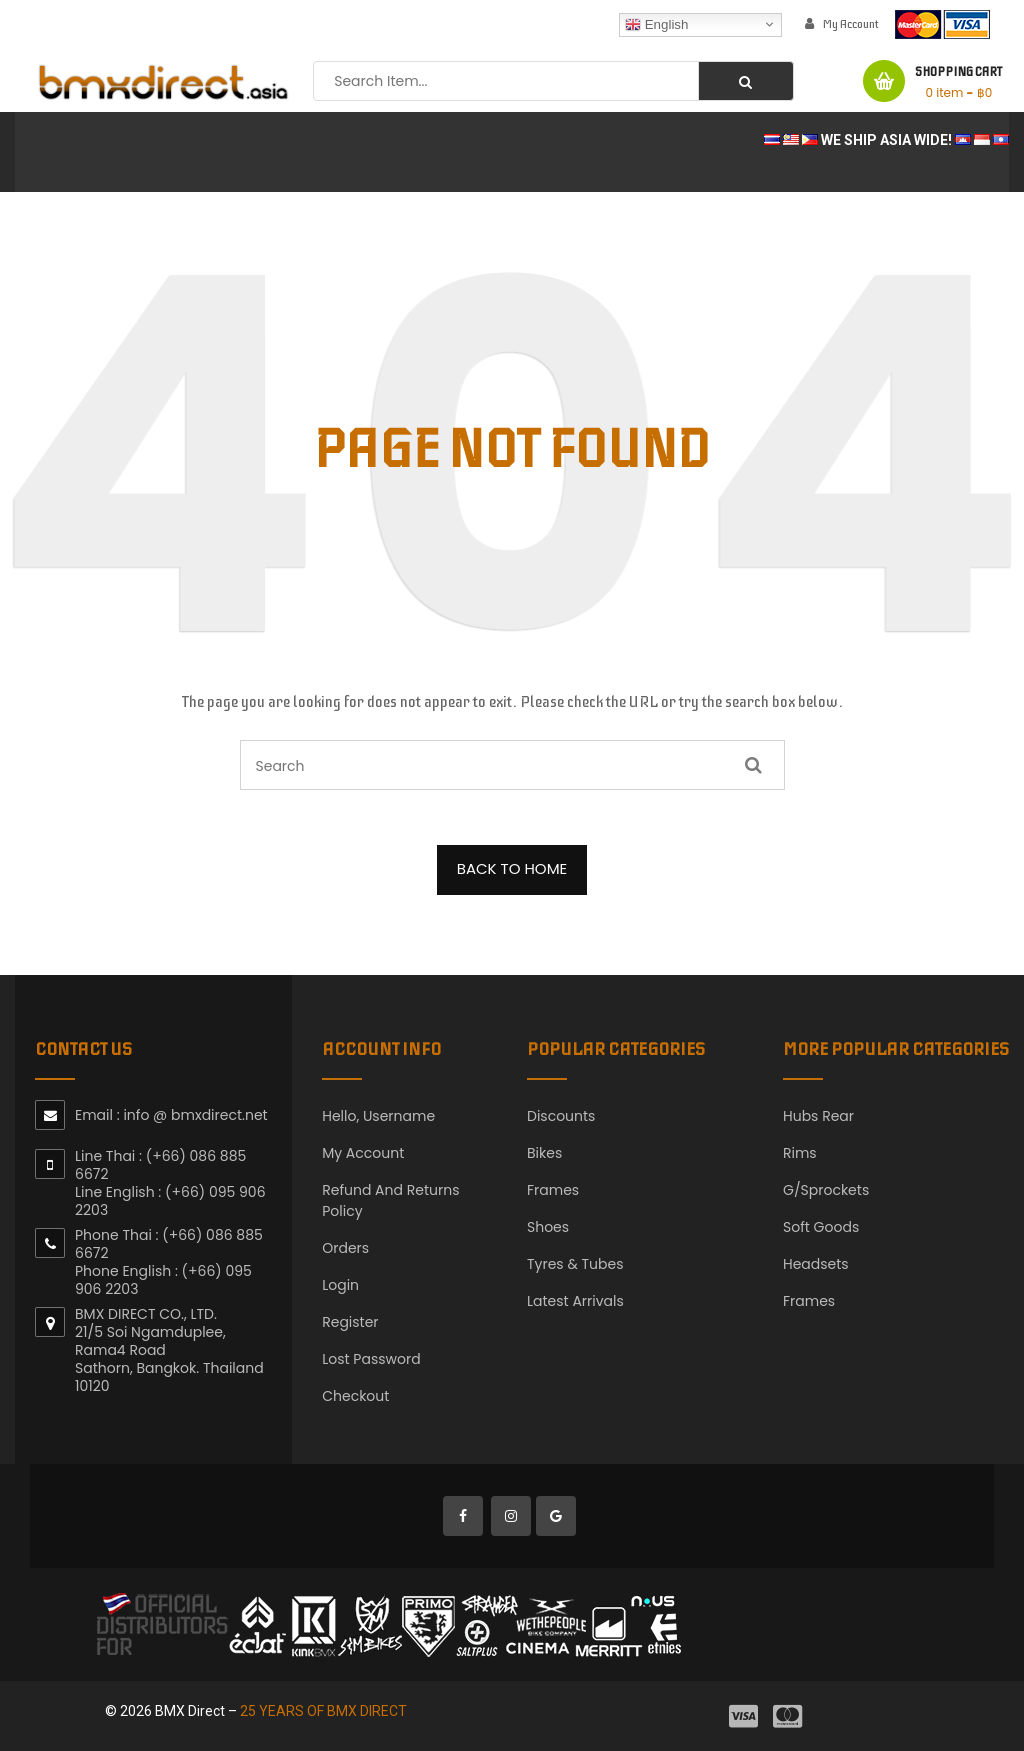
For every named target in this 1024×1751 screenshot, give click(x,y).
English (656, 24)
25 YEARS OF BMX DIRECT (323, 1711)
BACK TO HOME (512, 868)
